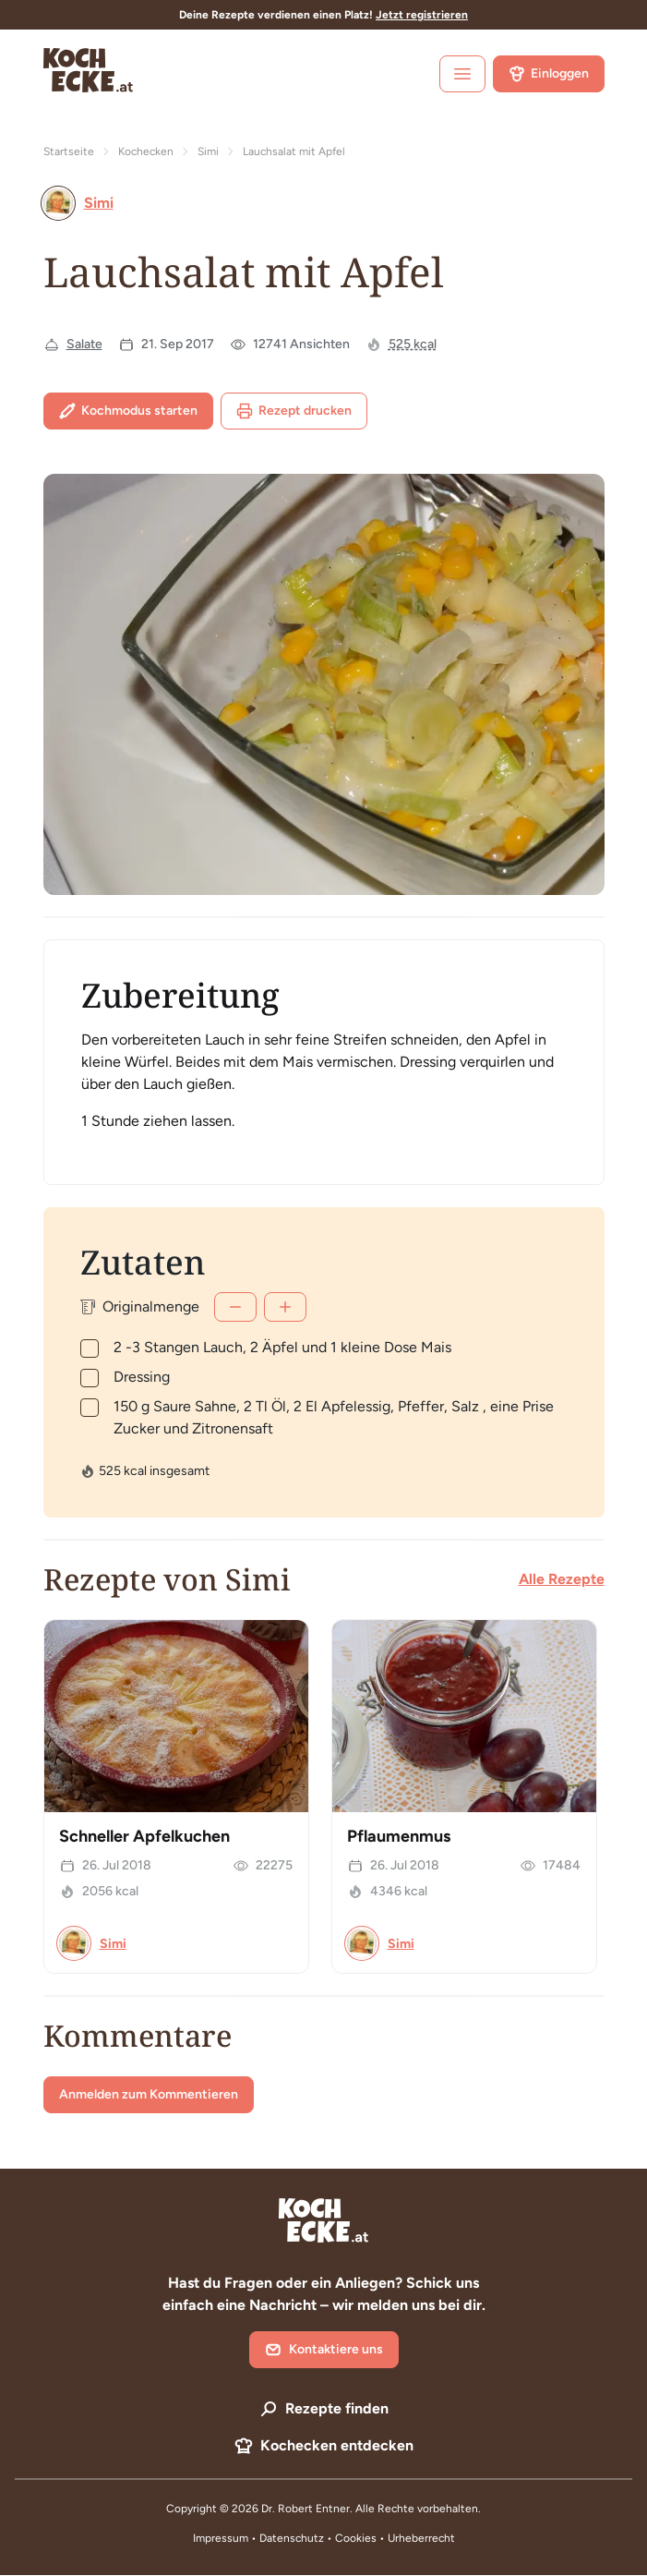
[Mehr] (285, 1307)
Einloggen (549, 74)
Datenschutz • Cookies (319, 2538)
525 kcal (413, 344)
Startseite (68, 151)
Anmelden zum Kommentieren (148, 2094)
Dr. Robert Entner (305, 2508)
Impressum (220, 2538)
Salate (84, 344)
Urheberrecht (421, 2538)
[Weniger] (235, 1307)
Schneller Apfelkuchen (144, 1836)
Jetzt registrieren (422, 14)
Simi (208, 151)
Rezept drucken (294, 411)
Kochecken (146, 151)
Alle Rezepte (562, 1579)
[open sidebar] (462, 73)
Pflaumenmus (398, 1836)
